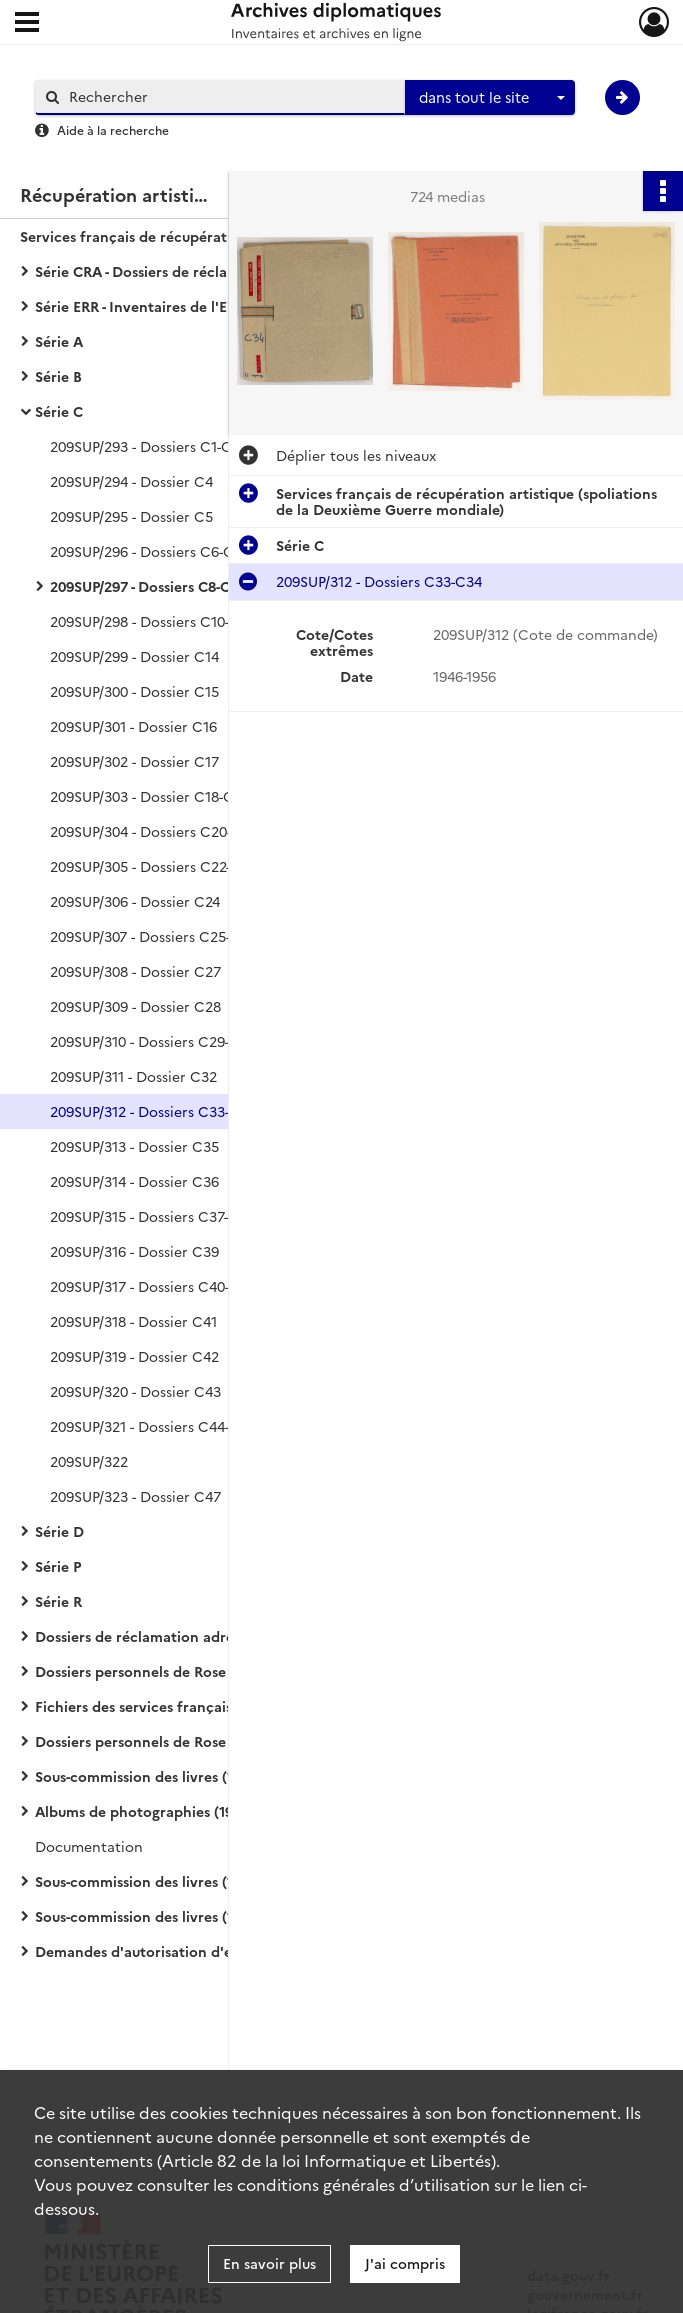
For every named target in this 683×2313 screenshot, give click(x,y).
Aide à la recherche (113, 129)
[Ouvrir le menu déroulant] (27, 24)
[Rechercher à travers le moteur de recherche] (230, 96)
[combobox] (490, 98)
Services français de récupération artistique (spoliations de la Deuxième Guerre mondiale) (220, 236)
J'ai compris (405, 2263)
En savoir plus (269, 2263)
